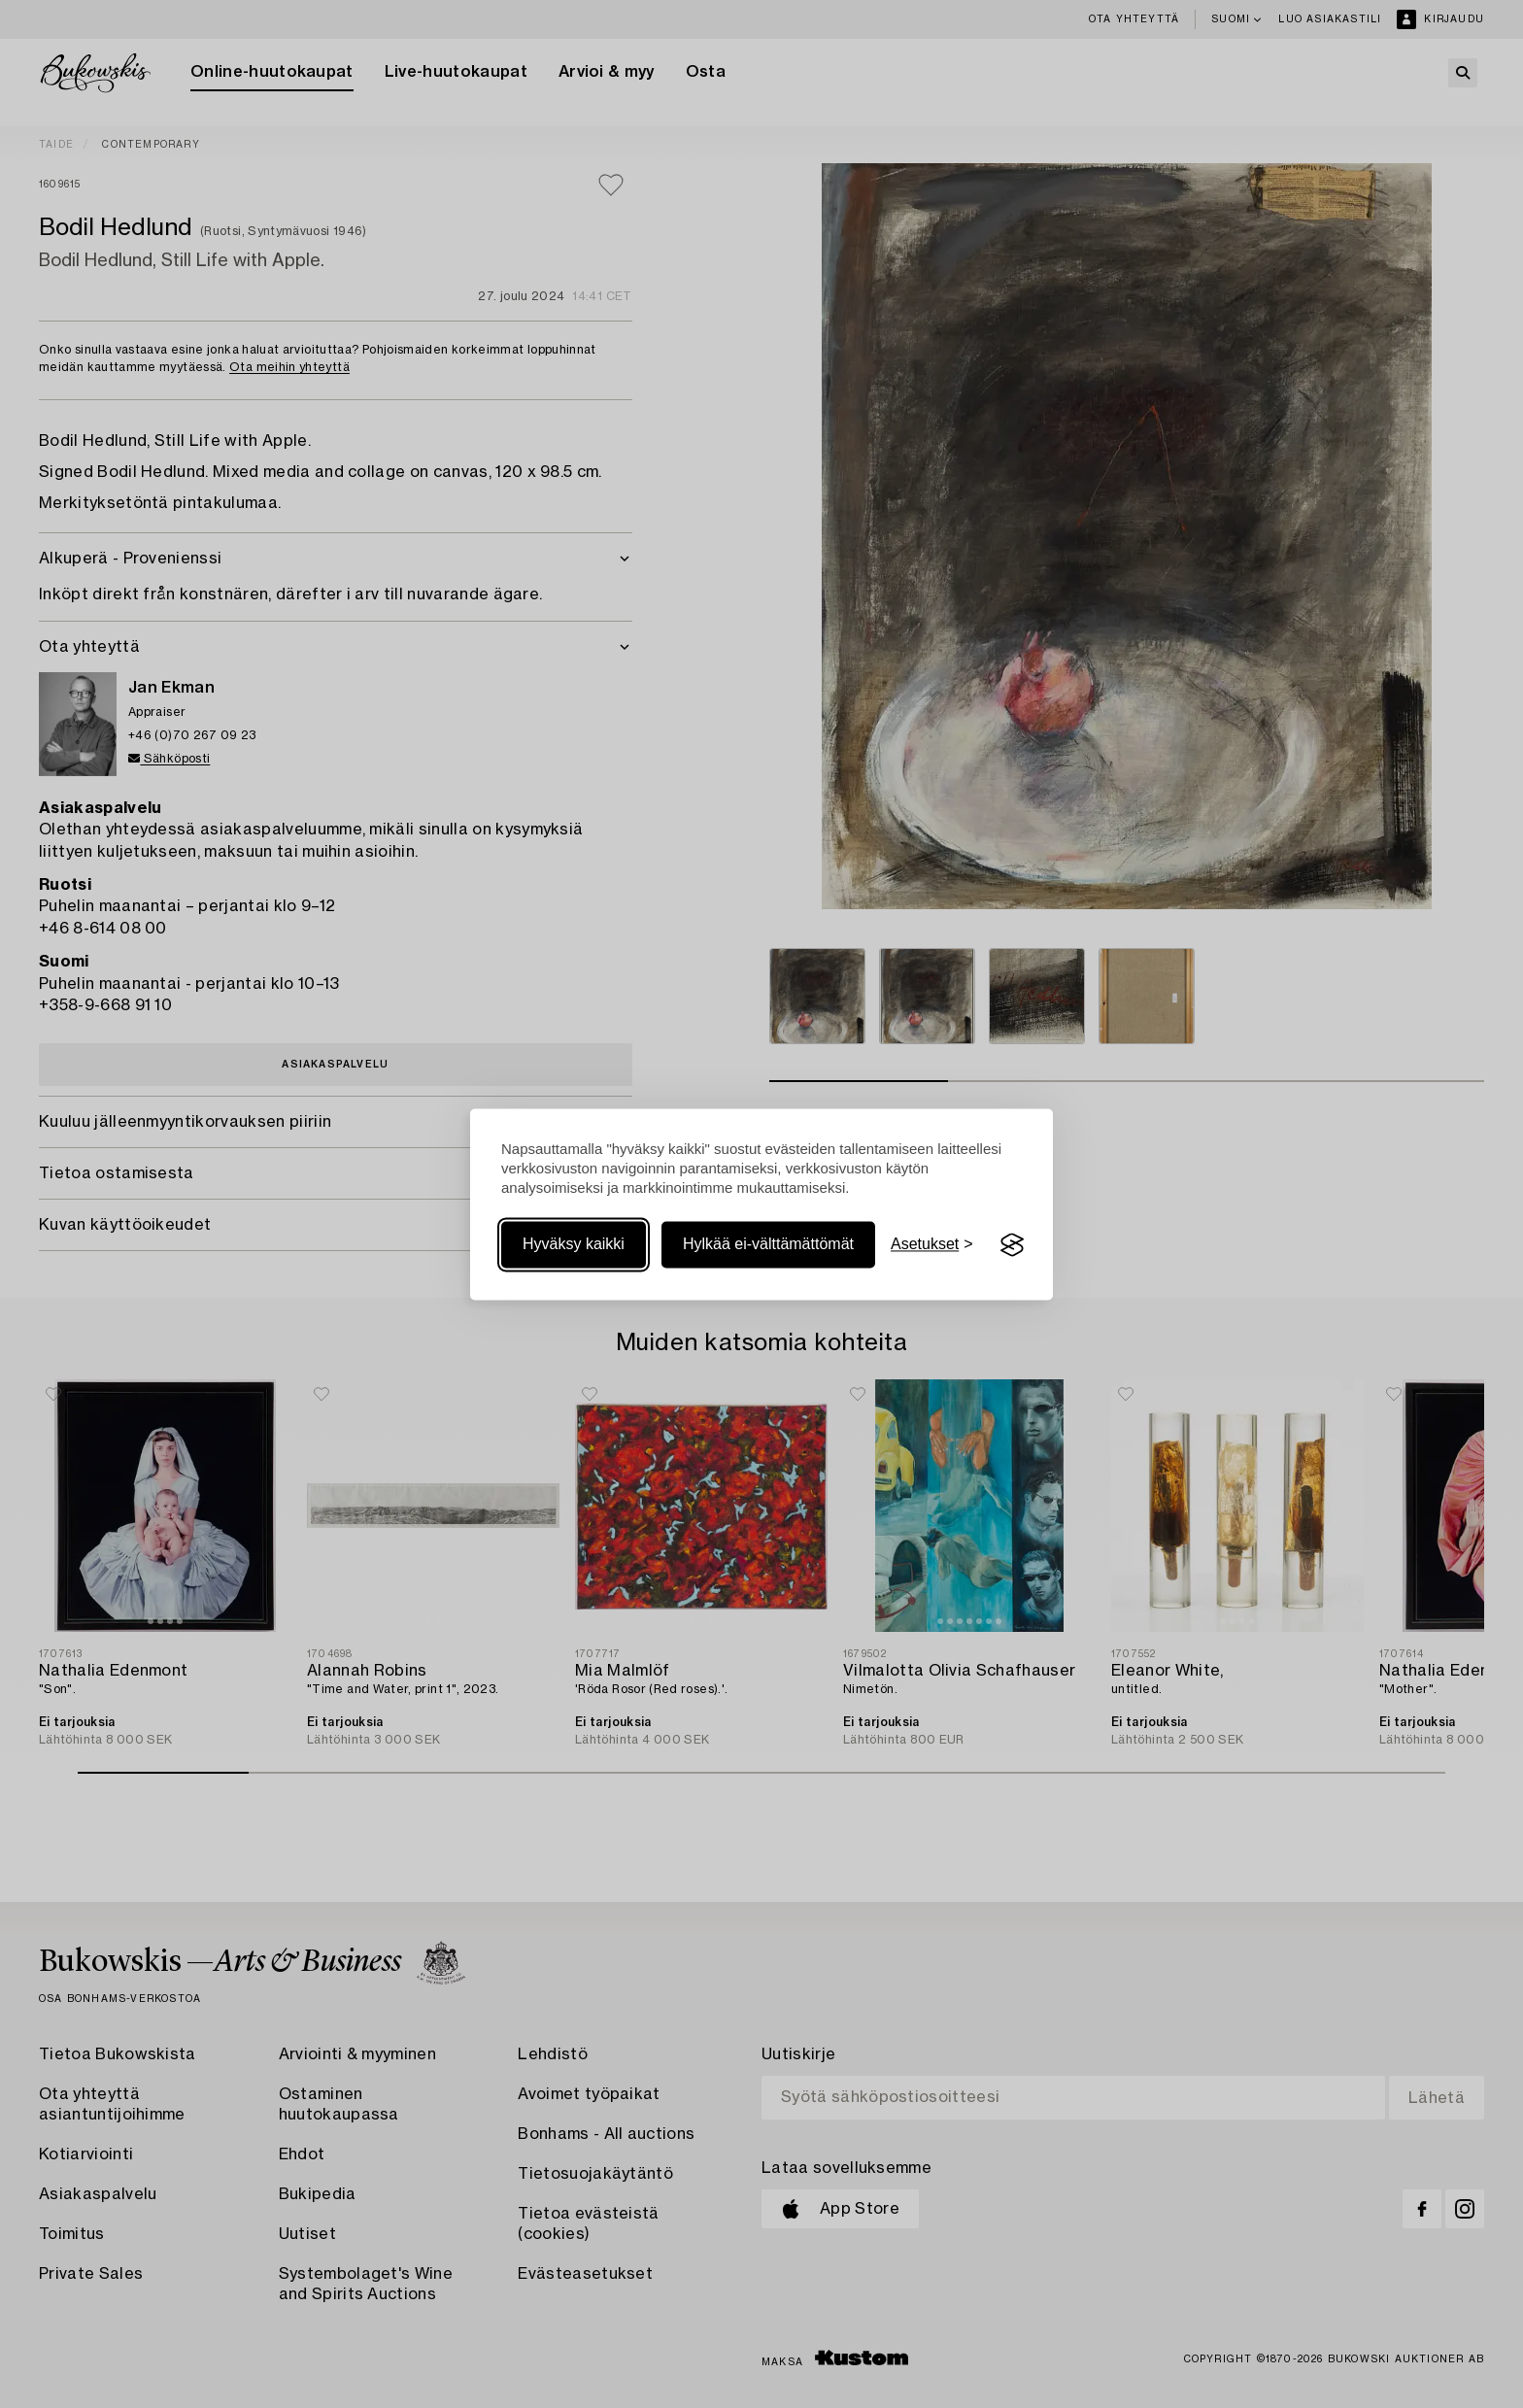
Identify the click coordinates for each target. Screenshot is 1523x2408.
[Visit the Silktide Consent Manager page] (1012, 1245)
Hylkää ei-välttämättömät (768, 1245)
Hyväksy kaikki (574, 1245)
